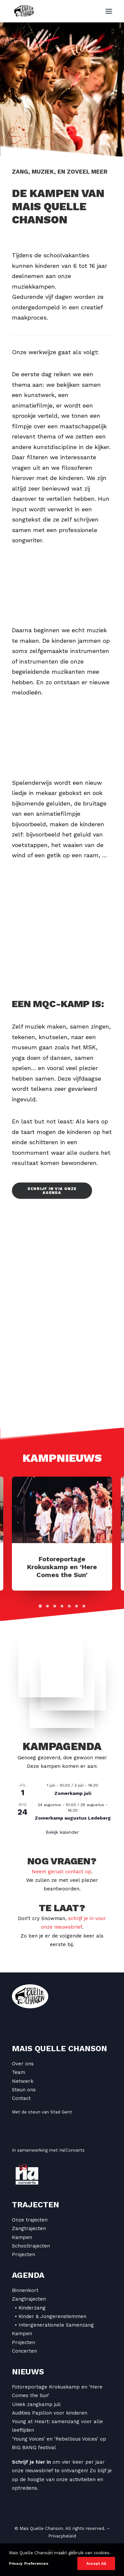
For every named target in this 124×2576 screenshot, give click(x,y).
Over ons (23, 2064)
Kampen (22, 2237)
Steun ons (24, 2090)
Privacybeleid (62, 2536)
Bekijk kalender (62, 1832)
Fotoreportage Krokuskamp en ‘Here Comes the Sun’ (62, 1567)
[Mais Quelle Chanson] (24, 11)
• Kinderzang (30, 2308)
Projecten (23, 2254)
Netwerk (22, 2081)
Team (18, 2072)
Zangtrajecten (29, 2228)
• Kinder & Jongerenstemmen (50, 2316)
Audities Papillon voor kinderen (49, 2413)
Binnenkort (25, 2290)
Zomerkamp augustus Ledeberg (73, 1818)
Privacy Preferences (28, 2563)
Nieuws (28, 2371)
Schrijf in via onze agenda (52, 1190)
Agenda (28, 2275)
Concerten (24, 2351)
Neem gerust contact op (61, 1872)
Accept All (96, 2563)
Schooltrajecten (31, 2246)
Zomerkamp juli (72, 1793)
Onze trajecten (30, 2220)
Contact (21, 2098)
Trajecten (35, 2204)
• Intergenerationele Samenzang (54, 2325)
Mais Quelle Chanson (59, 2048)
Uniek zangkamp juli (36, 2404)
